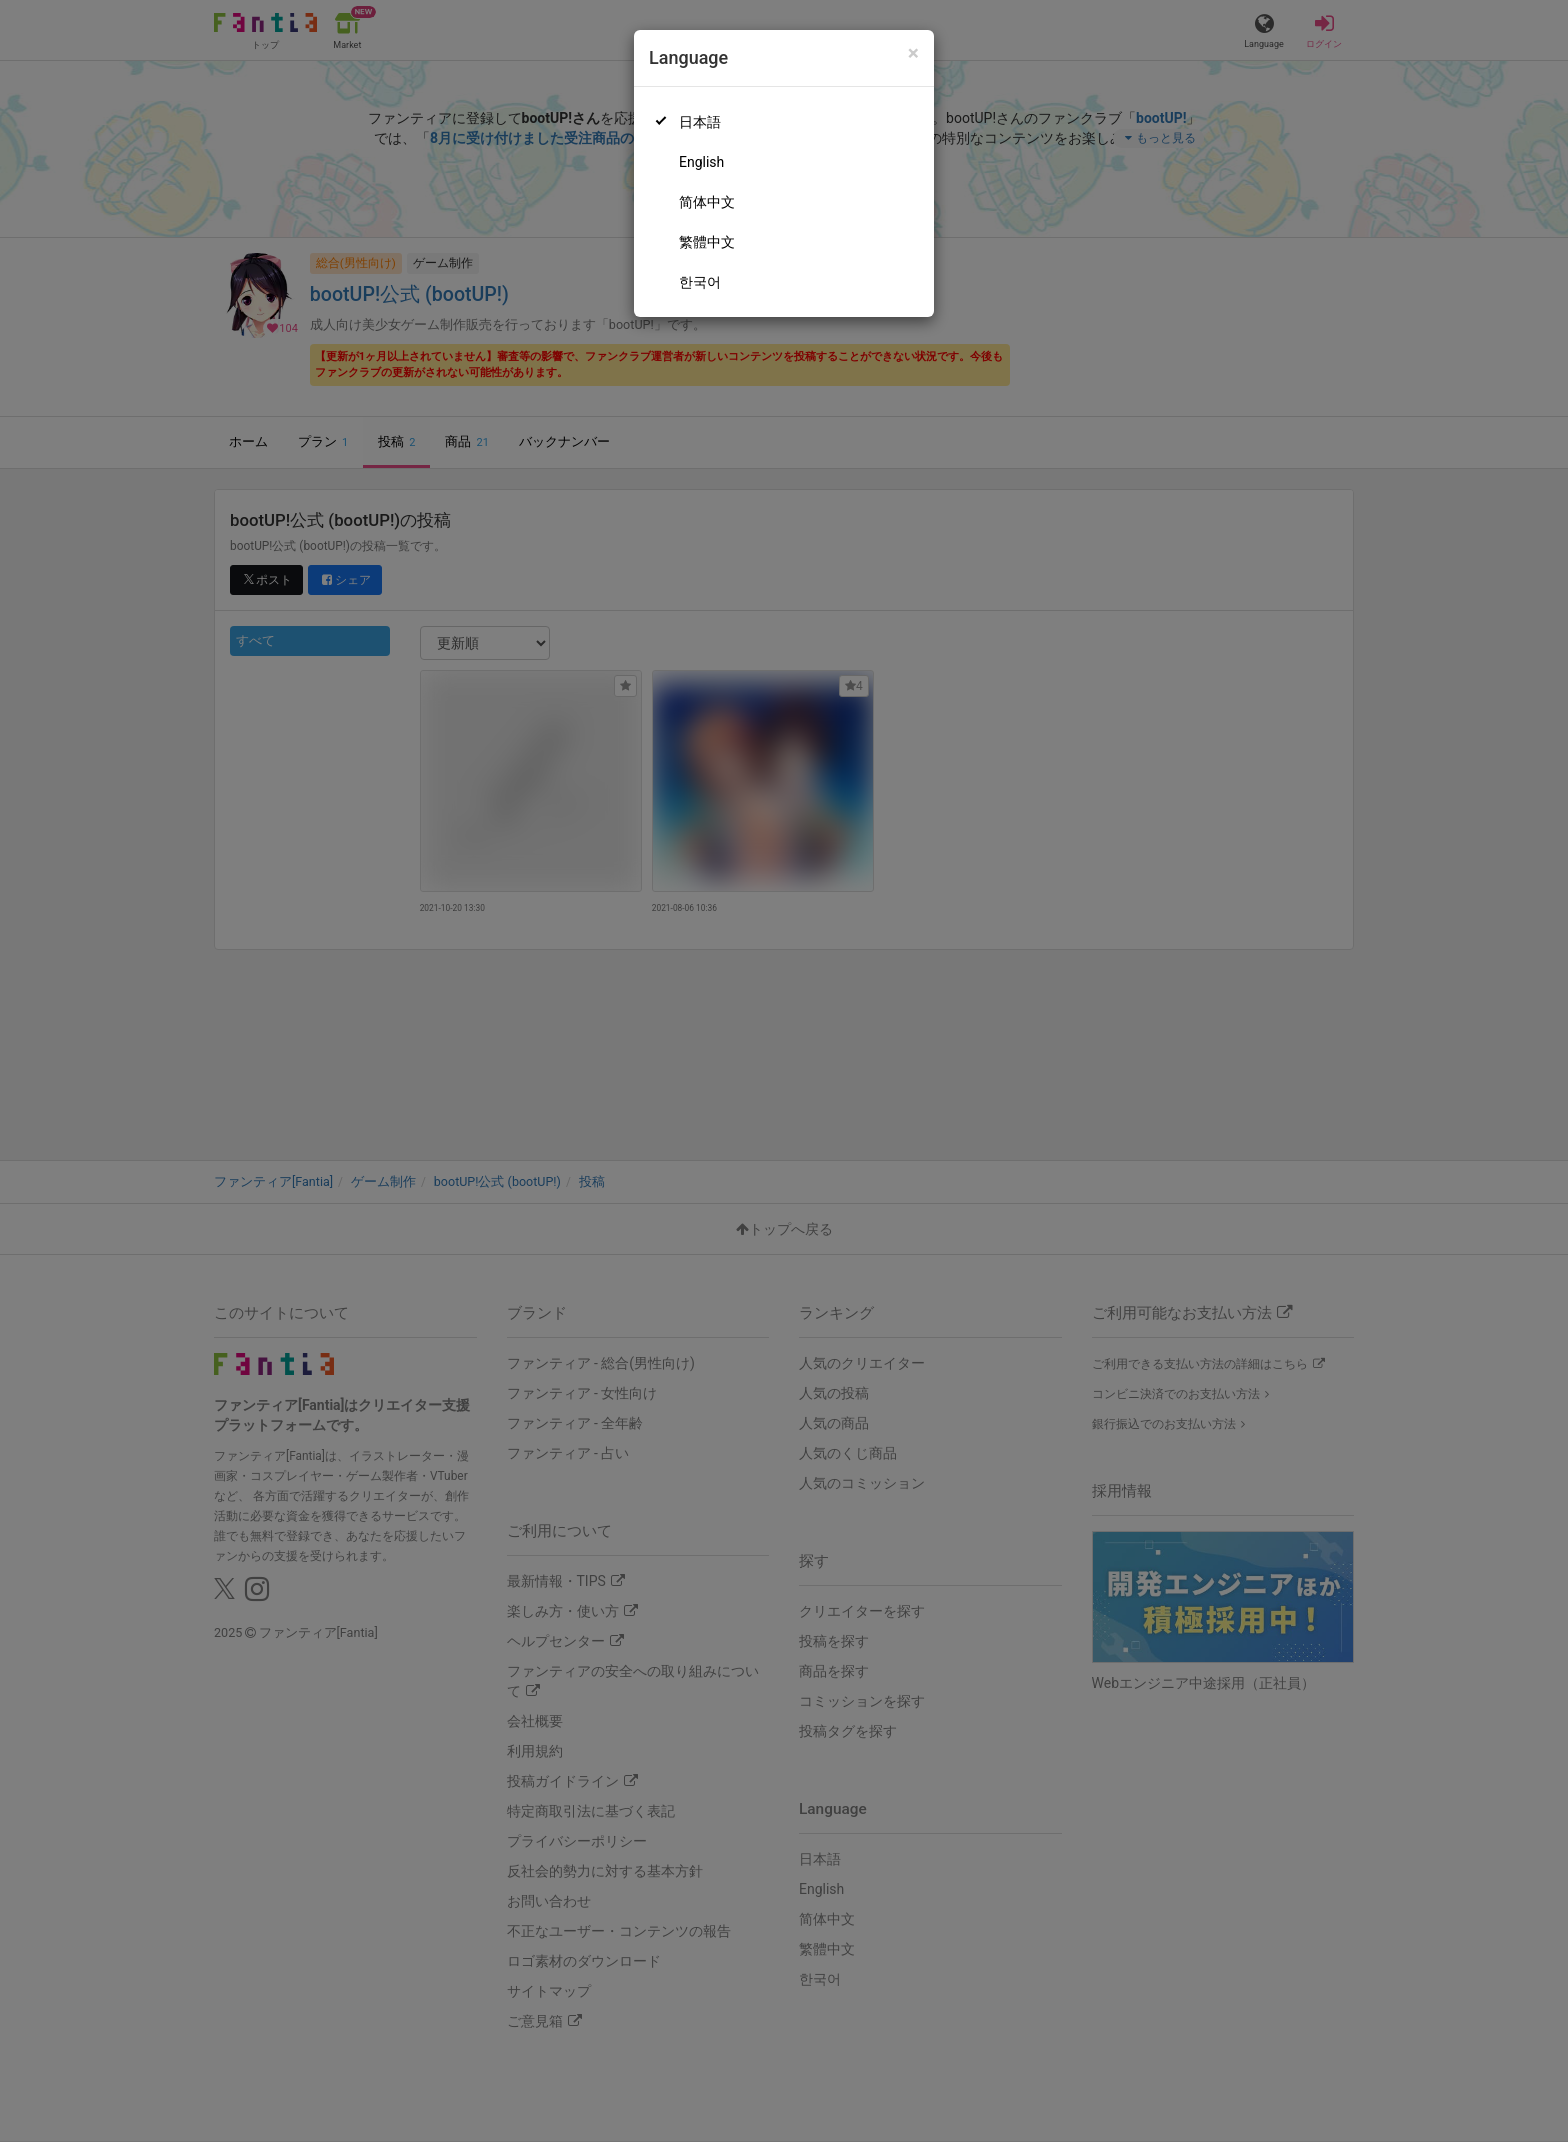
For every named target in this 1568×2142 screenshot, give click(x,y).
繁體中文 (707, 242)
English (701, 162)
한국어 (700, 282)
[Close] (913, 53)
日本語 (700, 122)
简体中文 (707, 202)
